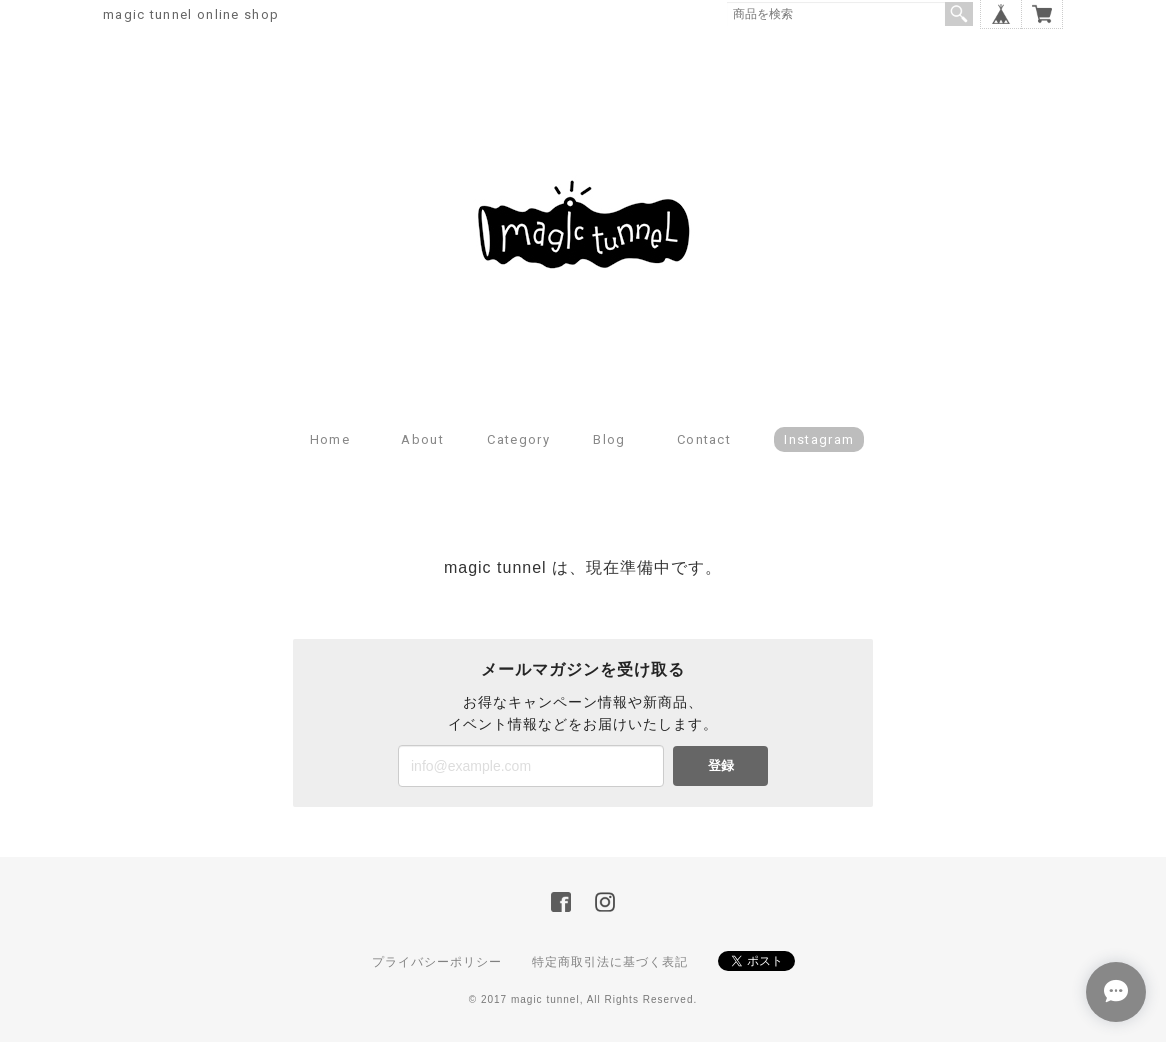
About (422, 439)
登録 (721, 765)
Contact (704, 439)
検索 (959, 14)
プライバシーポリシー (437, 962)
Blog (609, 439)
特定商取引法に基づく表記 (610, 962)
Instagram (819, 439)
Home (330, 439)
